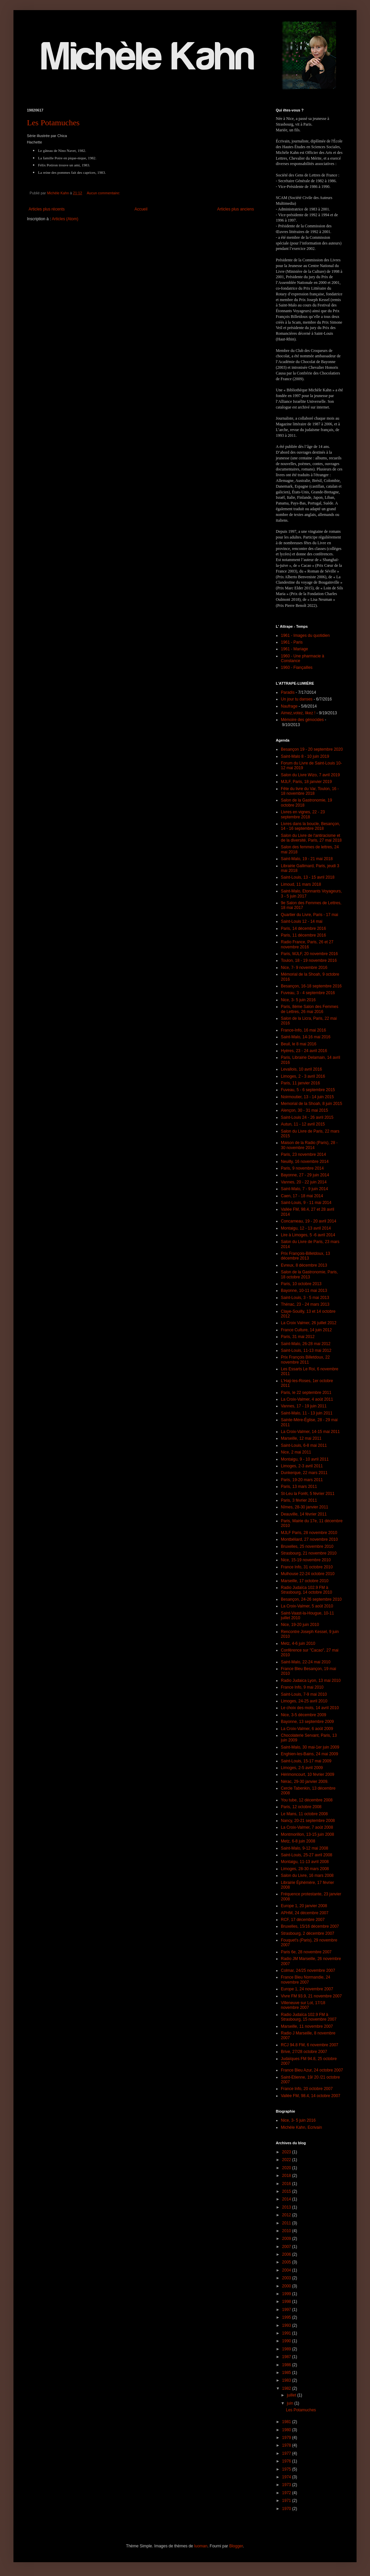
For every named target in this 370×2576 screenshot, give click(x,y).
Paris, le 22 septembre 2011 (306, 1392)
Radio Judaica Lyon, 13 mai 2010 (311, 1680)
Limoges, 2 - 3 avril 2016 (303, 1076)
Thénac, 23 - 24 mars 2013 (305, 1304)
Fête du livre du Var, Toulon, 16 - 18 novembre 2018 (310, 791)
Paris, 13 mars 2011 (299, 1486)
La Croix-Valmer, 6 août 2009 (307, 1728)
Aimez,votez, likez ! (298, 713)
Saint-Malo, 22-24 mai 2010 (305, 1662)
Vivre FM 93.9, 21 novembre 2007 (311, 1996)
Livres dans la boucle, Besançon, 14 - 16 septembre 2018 (310, 826)
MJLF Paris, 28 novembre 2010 (309, 1532)
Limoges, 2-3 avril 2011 (302, 1466)
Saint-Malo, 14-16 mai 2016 (305, 1037)
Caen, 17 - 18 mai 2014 (302, 1196)
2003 (287, 2278)
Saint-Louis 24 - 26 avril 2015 (307, 1117)
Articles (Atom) (65, 219)
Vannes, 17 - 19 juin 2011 (304, 1406)
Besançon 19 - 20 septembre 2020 (312, 749)
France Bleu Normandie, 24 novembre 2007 (305, 1979)
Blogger (236, 2546)
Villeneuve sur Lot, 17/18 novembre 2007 (303, 2005)
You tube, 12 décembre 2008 (307, 1800)
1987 (287, 2356)
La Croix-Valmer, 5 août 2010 (307, 1606)
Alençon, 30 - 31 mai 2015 (304, 1110)
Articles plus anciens (235, 209)
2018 (287, 2175)
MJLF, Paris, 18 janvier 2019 (306, 781)
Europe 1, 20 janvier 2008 (304, 1905)
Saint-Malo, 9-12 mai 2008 (304, 1848)
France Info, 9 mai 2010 (302, 1687)
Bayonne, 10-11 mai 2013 (304, 1290)
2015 (287, 2191)
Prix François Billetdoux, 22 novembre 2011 (305, 1359)
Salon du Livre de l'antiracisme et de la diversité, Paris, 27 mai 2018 (311, 838)
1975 (287, 2469)
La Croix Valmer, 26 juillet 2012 (308, 1322)
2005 (287, 2262)
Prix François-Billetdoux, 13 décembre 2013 (305, 1256)
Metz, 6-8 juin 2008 (298, 1841)
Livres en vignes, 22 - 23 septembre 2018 (303, 814)
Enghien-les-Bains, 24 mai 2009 (309, 1754)
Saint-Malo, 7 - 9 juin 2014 (304, 1188)
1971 (287, 2500)
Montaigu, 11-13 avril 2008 (305, 1861)
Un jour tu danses (296, 699)
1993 (287, 2325)
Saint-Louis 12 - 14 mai (301, 921)
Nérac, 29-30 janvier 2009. (304, 1781)
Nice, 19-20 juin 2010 (300, 1624)
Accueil (141, 209)
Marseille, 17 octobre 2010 (304, 1580)
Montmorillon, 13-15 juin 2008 (307, 1834)
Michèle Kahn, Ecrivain (301, 2127)
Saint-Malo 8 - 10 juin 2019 (305, 756)
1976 (287, 2461)
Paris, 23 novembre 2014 (303, 1154)
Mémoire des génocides (302, 719)
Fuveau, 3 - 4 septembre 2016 (308, 992)
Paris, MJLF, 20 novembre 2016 (309, 953)
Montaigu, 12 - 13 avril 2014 (306, 1228)
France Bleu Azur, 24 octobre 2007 (312, 2070)
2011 (287, 2223)
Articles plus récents (47, 209)
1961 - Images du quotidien (305, 635)
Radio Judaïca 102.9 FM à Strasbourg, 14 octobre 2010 (306, 1590)
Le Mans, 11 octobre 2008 (304, 1814)
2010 (287, 2230)
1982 (287, 2388)
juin (290, 2403)
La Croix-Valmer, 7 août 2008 (307, 1827)
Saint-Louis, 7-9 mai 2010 (304, 1694)
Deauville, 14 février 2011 (304, 1514)
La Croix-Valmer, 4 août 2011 (307, 1399)
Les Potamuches (53, 122)
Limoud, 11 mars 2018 (301, 884)
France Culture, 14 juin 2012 (306, 1330)
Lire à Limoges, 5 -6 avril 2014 (308, 1235)
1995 (287, 2317)
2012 (287, 2215)
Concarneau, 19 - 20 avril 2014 (308, 1221)
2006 (287, 2254)
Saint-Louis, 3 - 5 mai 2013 (305, 1297)
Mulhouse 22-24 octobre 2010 (307, 1573)
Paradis (288, 692)
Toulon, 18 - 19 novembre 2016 (309, 960)
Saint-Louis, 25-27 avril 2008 (306, 1855)
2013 (287, 2207)
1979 (287, 2437)
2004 (287, 2270)
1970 (287, 2508)
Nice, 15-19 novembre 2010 (306, 1560)
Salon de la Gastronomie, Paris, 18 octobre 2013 (309, 1274)
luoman (200, 2546)
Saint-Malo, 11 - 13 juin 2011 (306, 1413)
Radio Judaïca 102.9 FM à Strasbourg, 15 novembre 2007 (308, 2017)
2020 (287, 2167)
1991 (287, 2333)
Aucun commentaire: (104, 193)
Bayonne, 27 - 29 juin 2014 (305, 1175)
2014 (287, 2199)
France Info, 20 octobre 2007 (307, 2088)
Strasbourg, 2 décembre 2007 (307, 1933)
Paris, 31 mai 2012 (297, 1336)
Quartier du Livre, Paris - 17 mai (309, 914)
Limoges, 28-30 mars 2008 (305, 1868)
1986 (287, 2364)
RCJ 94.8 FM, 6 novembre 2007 (309, 2045)
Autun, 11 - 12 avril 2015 (303, 1124)
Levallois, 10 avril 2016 (301, 1069)
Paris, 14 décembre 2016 (303, 928)
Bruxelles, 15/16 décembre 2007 (310, 1926)
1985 (287, 2372)
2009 (287, 2238)
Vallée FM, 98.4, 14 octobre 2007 (310, 2095)
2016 (287, 2183)
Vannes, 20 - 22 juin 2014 (304, 1182)
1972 (287, 2492)
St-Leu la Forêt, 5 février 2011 (307, 1493)
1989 (287, 2349)
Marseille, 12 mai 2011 (301, 1438)
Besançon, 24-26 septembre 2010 (311, 1599)
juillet (292, 2395)
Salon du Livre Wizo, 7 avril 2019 (310, 775)
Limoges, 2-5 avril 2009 (302, 1767)
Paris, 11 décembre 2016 (303, 935)
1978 (287, 2445)
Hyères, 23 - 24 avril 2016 (304, 1050)
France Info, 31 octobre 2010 (307, 1567)
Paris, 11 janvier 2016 (300, 1083)
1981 (287, 2421)
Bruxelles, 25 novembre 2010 (307, 1546)
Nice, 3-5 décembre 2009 (303, 1715)
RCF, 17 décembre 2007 (303, 1919)
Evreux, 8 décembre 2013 (304, 1265)
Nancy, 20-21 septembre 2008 (308, 1820)
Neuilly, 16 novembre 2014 (305, 1161)
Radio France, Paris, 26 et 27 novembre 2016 (307, 944)
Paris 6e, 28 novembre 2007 (306, 1952)
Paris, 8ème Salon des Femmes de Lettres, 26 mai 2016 (309, 1009)
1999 (287, 2293)
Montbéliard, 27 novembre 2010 (309, 1539)
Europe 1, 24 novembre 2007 (307, 1989)
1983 (287, 2380)
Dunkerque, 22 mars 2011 (304, 1472)
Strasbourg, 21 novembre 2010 (308, 1553)
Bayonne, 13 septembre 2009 (307, 1721)
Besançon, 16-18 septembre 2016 (311, 986)
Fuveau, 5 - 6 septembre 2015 (308, 1089)
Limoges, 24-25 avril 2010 (304, 1701)
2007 (287, 2246)
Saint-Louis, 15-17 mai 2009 (306, 1761)
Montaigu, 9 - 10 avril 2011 (305, 1459)
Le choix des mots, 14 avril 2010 (310, 1707)
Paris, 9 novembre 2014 (302, 1168)
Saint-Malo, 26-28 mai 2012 (305, 1343)
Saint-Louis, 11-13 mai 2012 (306, 1350)
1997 (287, 2309)
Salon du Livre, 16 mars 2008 (307, 1875)
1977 (287, 2453)
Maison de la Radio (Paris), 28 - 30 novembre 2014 (309, 1145)
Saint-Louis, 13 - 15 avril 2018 (307, 877)
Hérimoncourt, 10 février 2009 (307, 1774)
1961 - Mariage (294, 649)
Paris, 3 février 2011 (299, 1500)
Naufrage (289, 706)
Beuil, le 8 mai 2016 (298, 1044)
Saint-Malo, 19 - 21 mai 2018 (307, 858)
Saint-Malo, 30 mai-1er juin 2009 (310, 1747)
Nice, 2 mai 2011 (296, 1452)
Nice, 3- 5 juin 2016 (298, 1000)
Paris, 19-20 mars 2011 (302, 1479)
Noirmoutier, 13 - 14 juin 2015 (307, 1097)
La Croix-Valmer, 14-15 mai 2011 (310, 1431)
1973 (287, 2484)
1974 (287, 2477)
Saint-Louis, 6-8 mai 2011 (304, 1445)
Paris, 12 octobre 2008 (301, 1806)
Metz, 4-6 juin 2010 (298, 1643)
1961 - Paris (292, 642)
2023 (287, 2152)
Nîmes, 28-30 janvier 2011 (304, 1507)
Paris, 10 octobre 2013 (301, 1283)
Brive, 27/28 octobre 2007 (304, 2051)
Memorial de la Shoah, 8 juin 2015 (311, 1103)
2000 (287, 2286)
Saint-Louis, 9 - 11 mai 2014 (306, 1202)
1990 (287, 2341)
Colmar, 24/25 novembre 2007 (308, 1970)
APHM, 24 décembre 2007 (304, 1913)
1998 (287, 2301)
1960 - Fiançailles (296, 667)
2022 (287, 2159)
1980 (287, 2429)
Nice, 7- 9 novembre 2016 (304, 967)
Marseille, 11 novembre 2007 (307, 2026)
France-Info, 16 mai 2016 (303, 1030)
